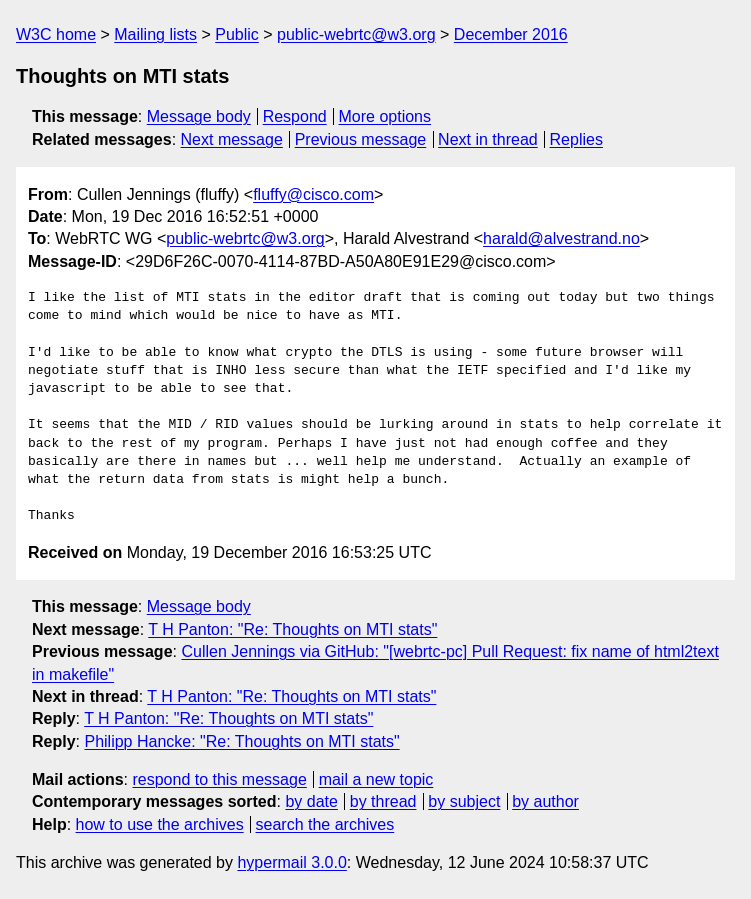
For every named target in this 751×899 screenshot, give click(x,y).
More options (385, 116)
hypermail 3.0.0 (291, 862)
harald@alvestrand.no (561, 238)
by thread (383, 801)
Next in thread (488, 139)
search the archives (325, 824)
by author (545, 801)
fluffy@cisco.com (313, 194)
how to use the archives (160, 824)
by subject (464, 801)
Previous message (361, 139)
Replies (576, 139)
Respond (295, 116)
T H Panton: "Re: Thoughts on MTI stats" (292, 629)
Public (237, 34)
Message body (199, 116)
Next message (232, 139)
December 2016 (511, 34)
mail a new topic (376, 779)
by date (311, 801)
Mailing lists (155, 34)
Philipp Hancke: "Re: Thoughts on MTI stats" (241, 741)
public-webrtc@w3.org (356, 34)
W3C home (56, 34)
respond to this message (219, 779)
